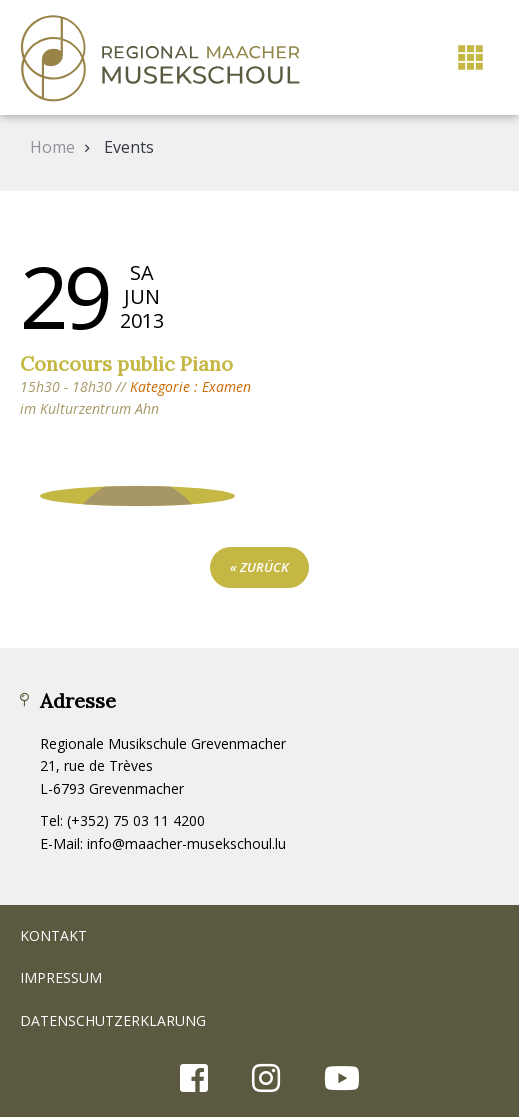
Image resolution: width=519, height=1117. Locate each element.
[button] (470, 57)
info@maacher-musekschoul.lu (186, 843)
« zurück (259, 567)
